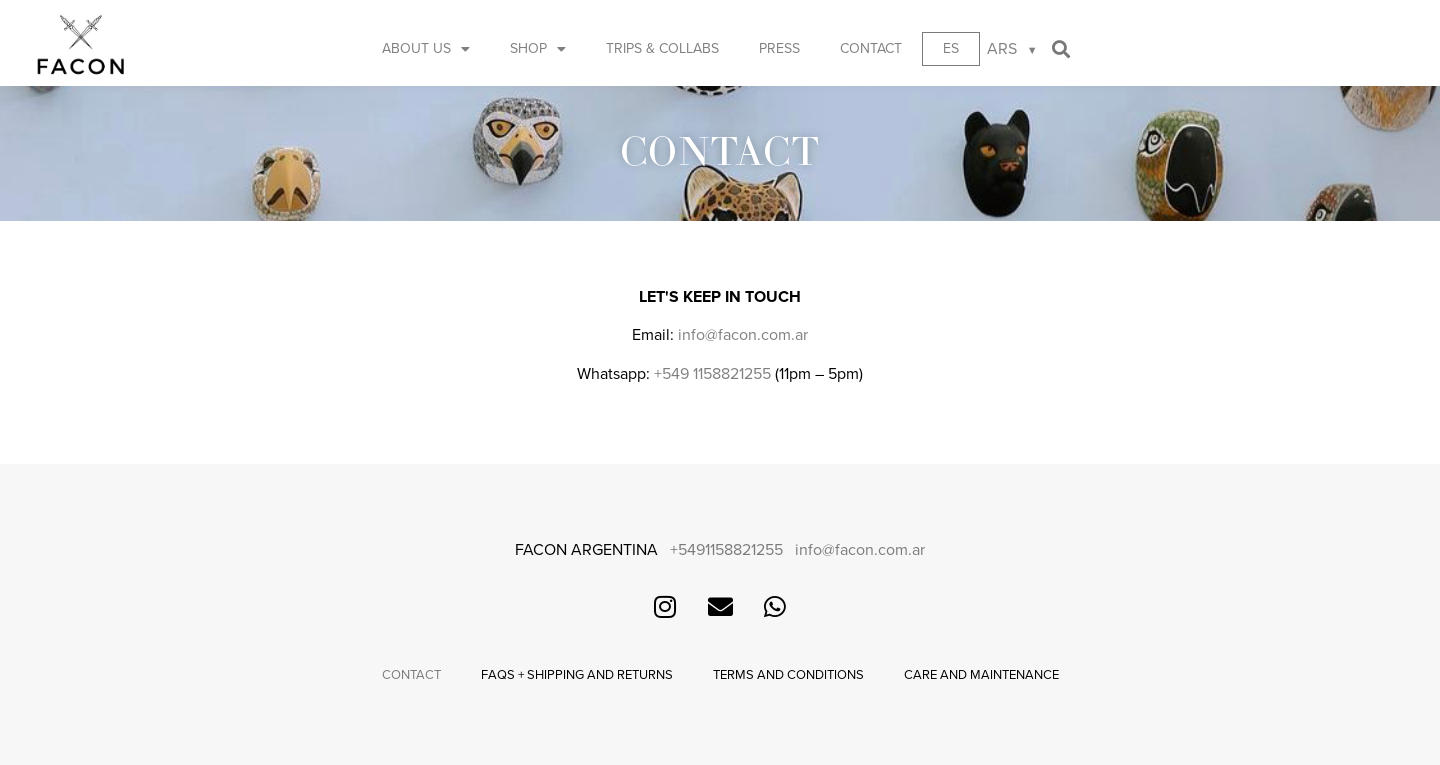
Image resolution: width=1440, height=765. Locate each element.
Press (779, 48)
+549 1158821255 (712, 374)
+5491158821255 (726, 550)
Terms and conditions (788, 675)
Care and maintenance (981, 675)
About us (426, 49)
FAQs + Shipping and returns (577, 675)
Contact (871, 48)
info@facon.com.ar (743, 335)
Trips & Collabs (662, 48)
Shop (538, 49)
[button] (1061, 49)
